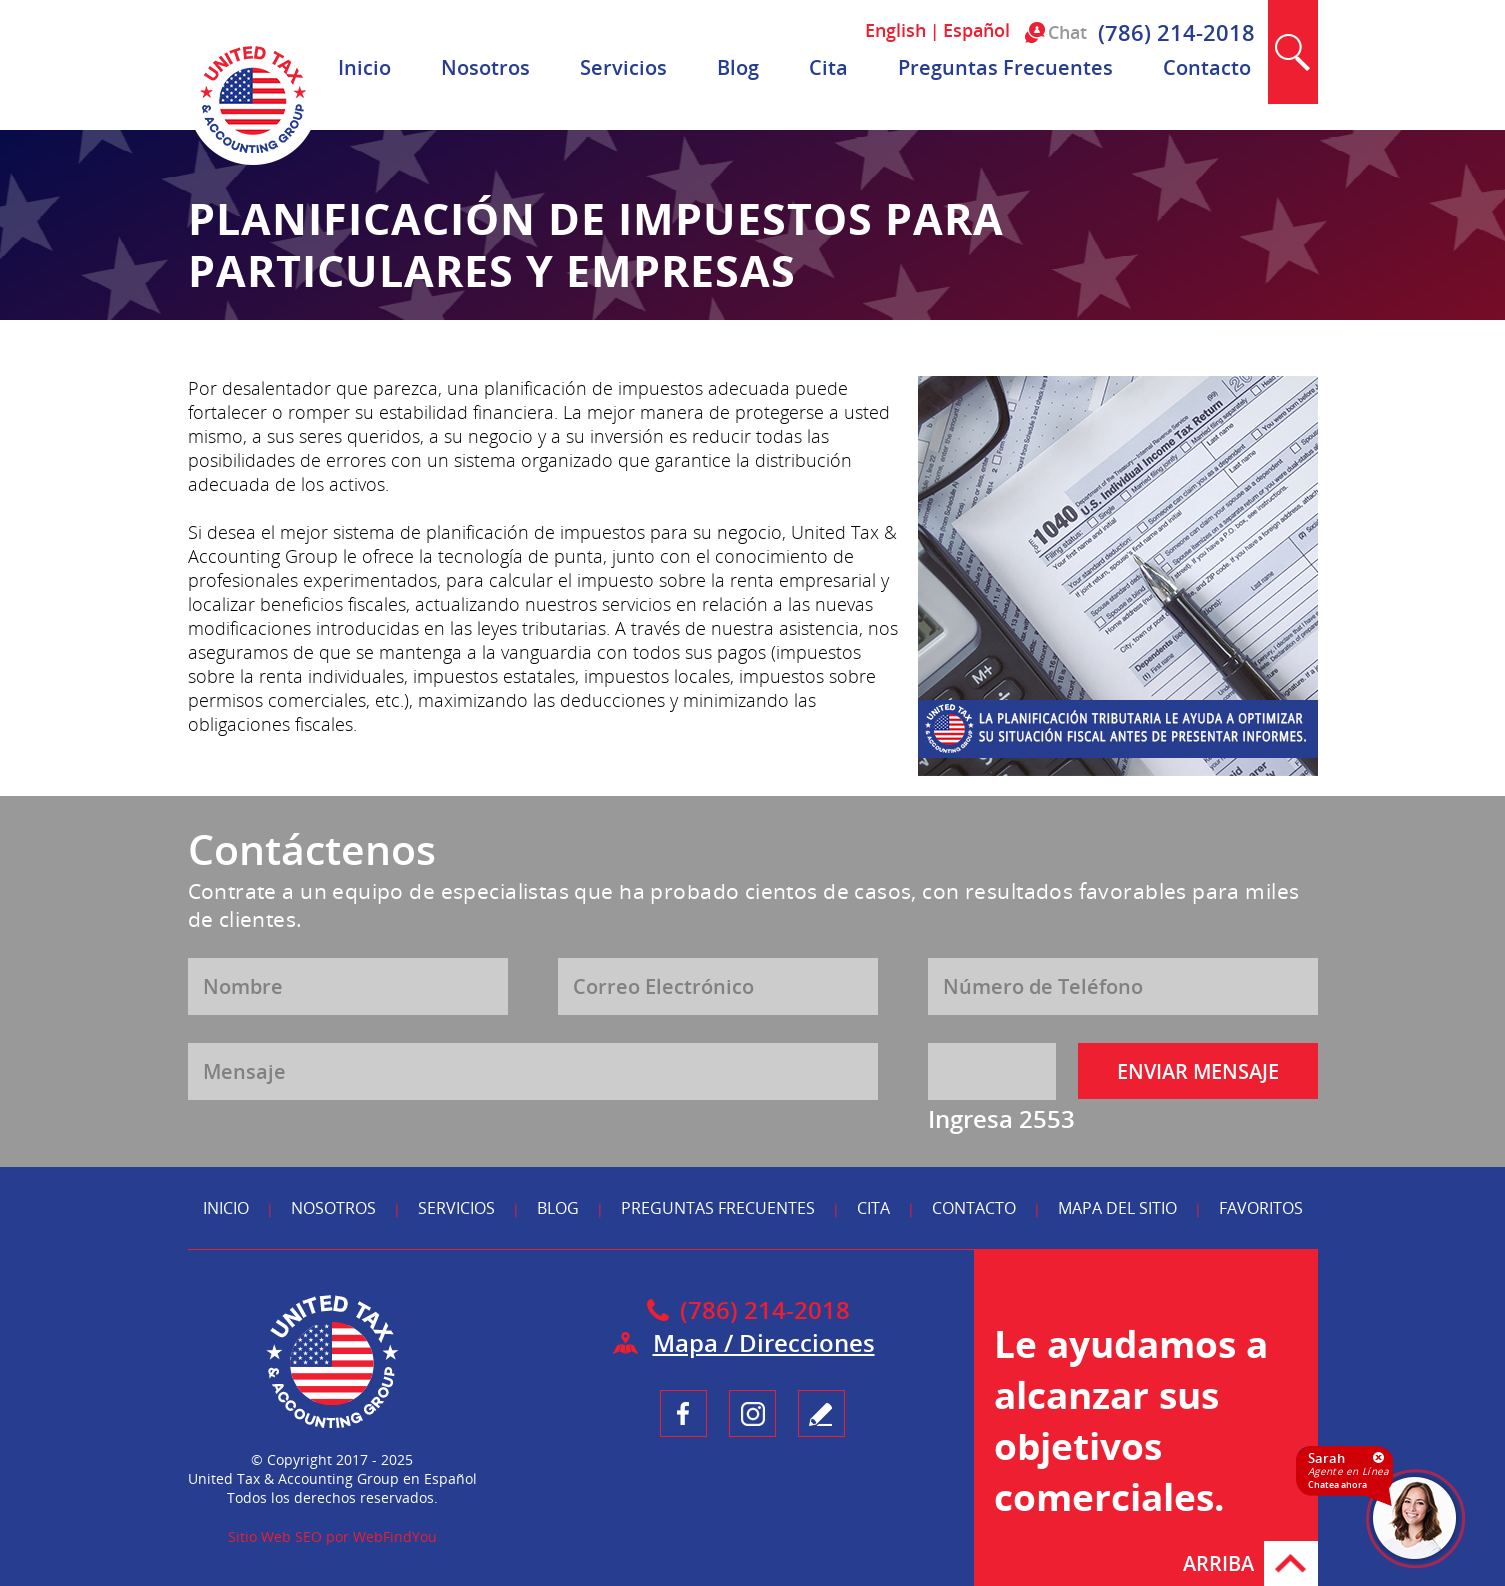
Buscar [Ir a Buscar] (1293, 52)
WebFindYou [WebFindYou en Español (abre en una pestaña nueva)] (395, 1536)
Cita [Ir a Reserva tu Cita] (828, 67)
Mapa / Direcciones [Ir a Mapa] (764, 1342)
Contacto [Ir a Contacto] (1207, 67)
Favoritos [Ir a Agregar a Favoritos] (1261, 1208)
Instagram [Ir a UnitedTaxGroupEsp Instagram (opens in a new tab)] (752, 1413)
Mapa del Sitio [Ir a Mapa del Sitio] (1117, 1208)
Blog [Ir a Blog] (738, 67)
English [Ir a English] (895, 30)
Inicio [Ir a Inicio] (364, 67)
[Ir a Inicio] (253, 159)
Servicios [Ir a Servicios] (623, 67)
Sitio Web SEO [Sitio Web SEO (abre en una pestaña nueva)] (275, 1536)
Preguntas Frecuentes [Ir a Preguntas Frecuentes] (1005, 67)
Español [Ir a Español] (976, 30)
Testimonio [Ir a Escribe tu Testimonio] (821, 1413)
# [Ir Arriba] (1291, 1563)
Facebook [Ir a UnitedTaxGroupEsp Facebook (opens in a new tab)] (683, 1413)
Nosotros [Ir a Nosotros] (485, 67)
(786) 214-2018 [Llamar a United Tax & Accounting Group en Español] (1176, 32)
